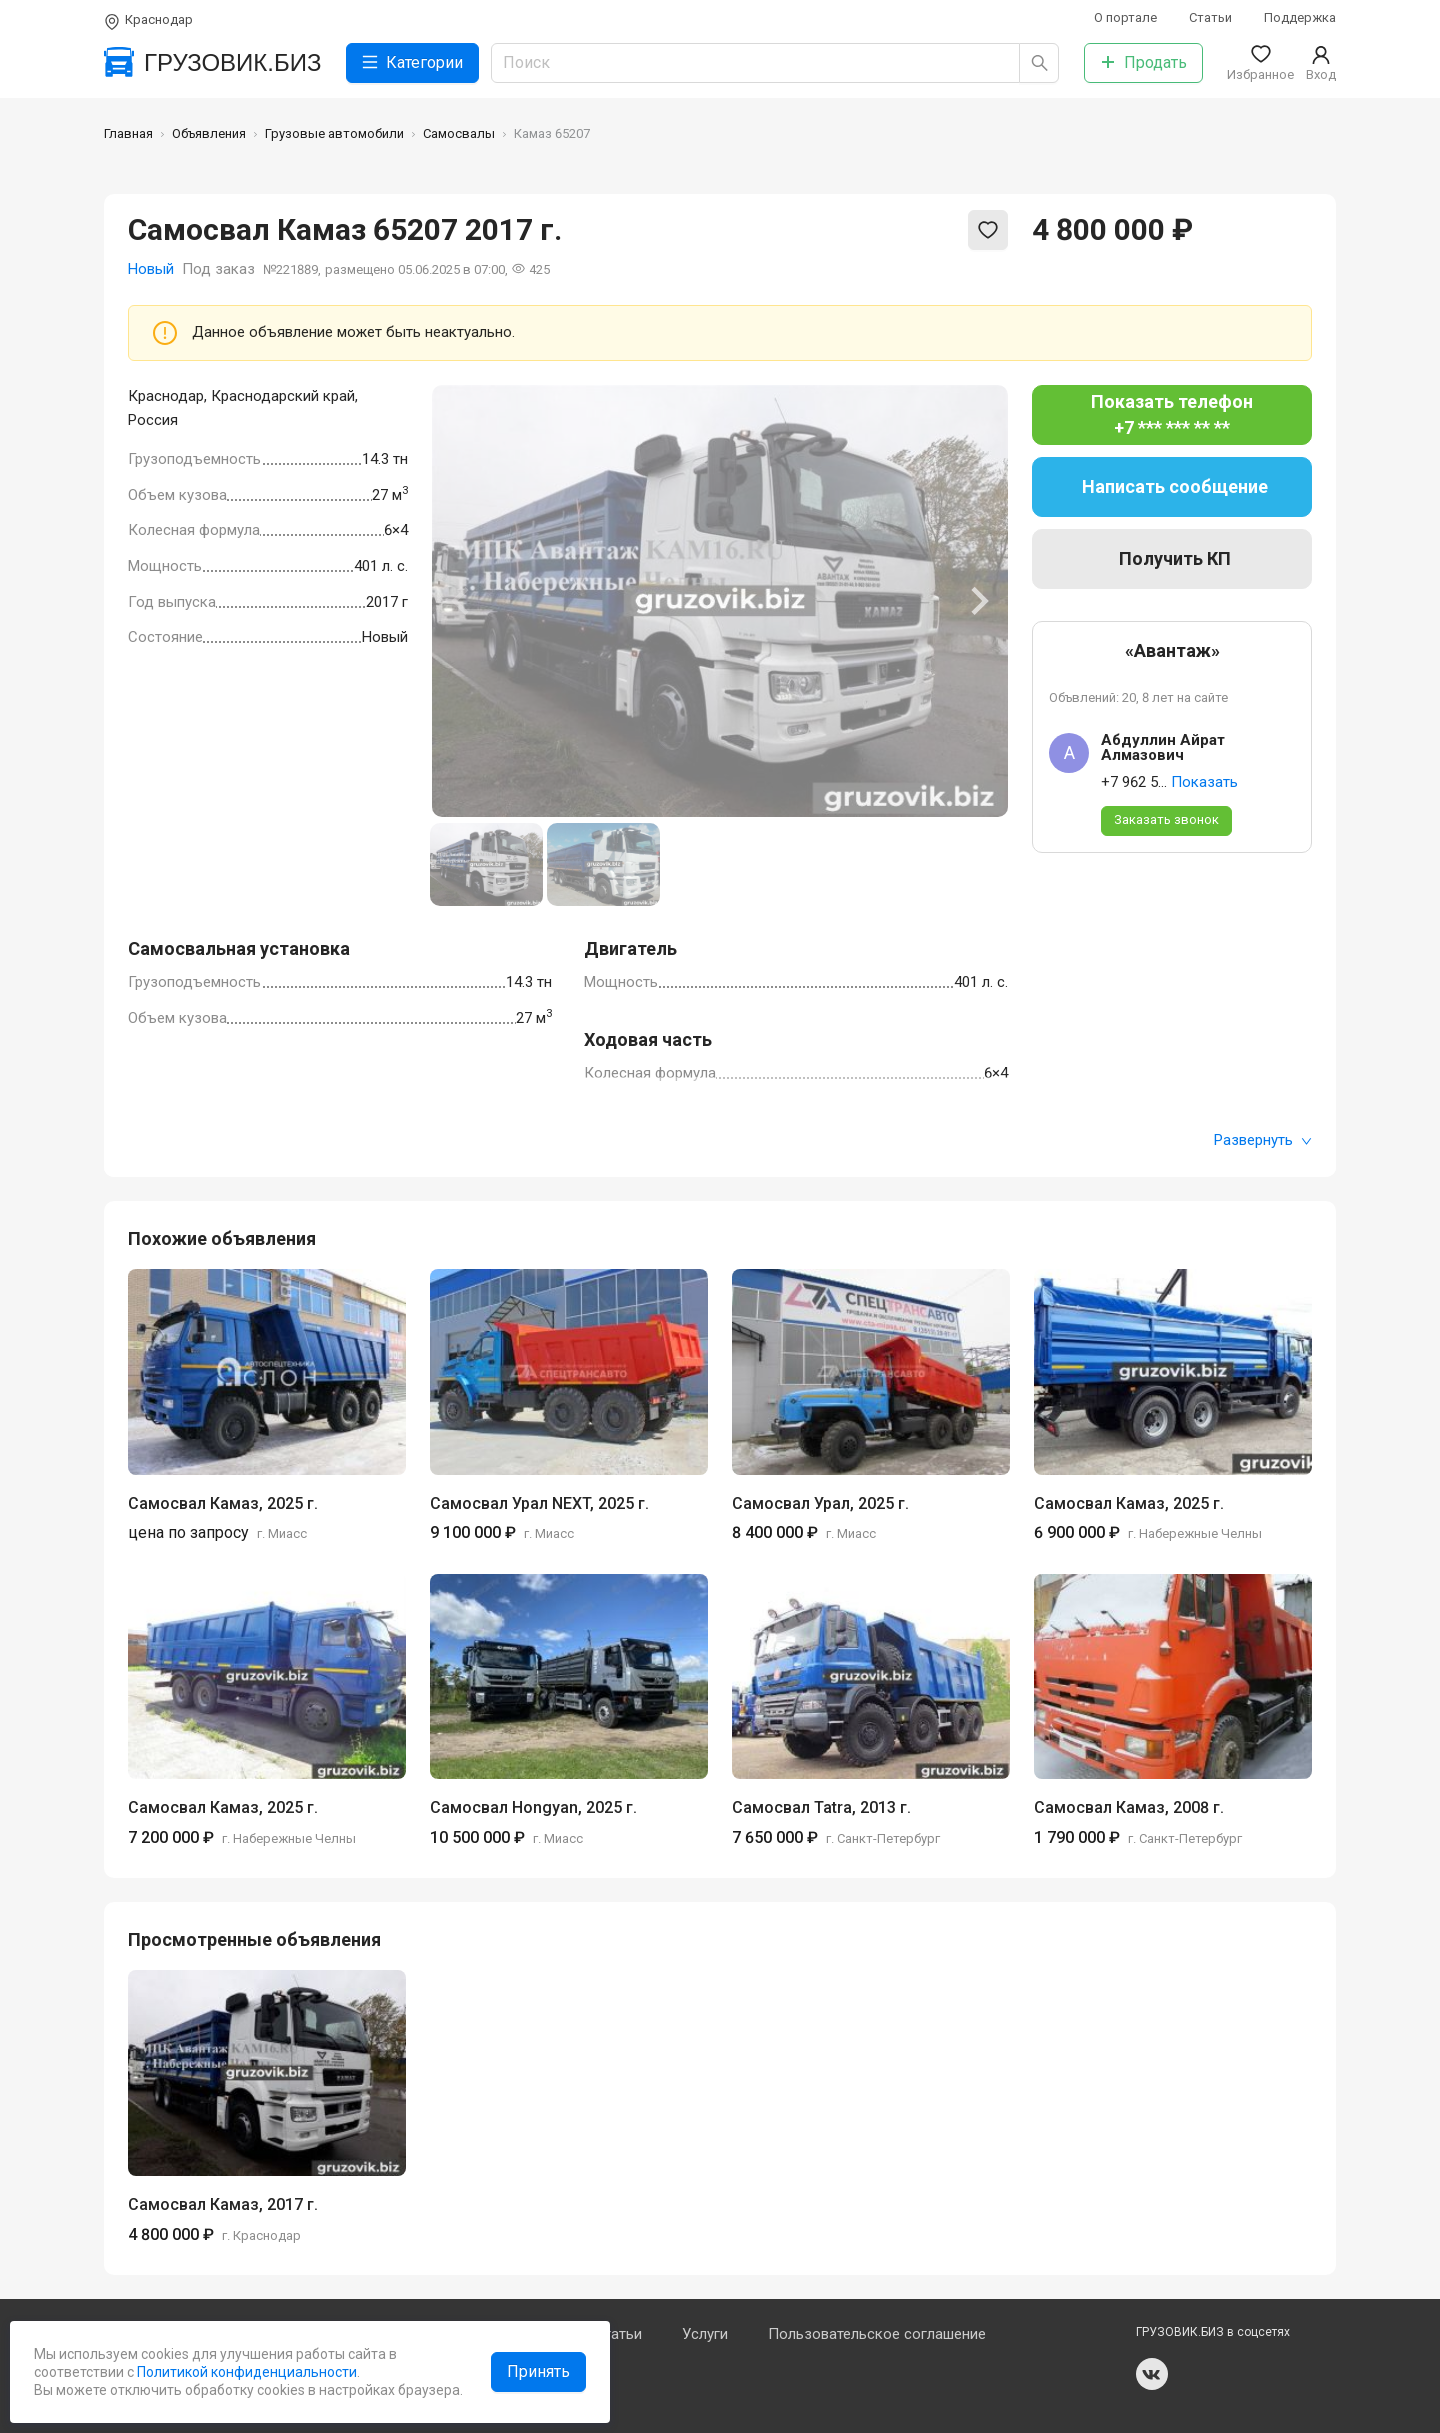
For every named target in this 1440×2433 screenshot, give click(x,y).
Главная (128, 133)
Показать (1204, 782)
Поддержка (1300, 17)
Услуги (705, 2334)
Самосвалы (459, 133)
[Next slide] (978, 601)
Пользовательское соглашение (877, 2334)
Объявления (209, 133)
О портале (1125, 17)
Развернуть (1263, 1140)
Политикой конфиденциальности (245, 2372)
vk (1152, 2374)
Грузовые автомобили (334, 133)
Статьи (1210, 17)
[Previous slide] (462, 601)
